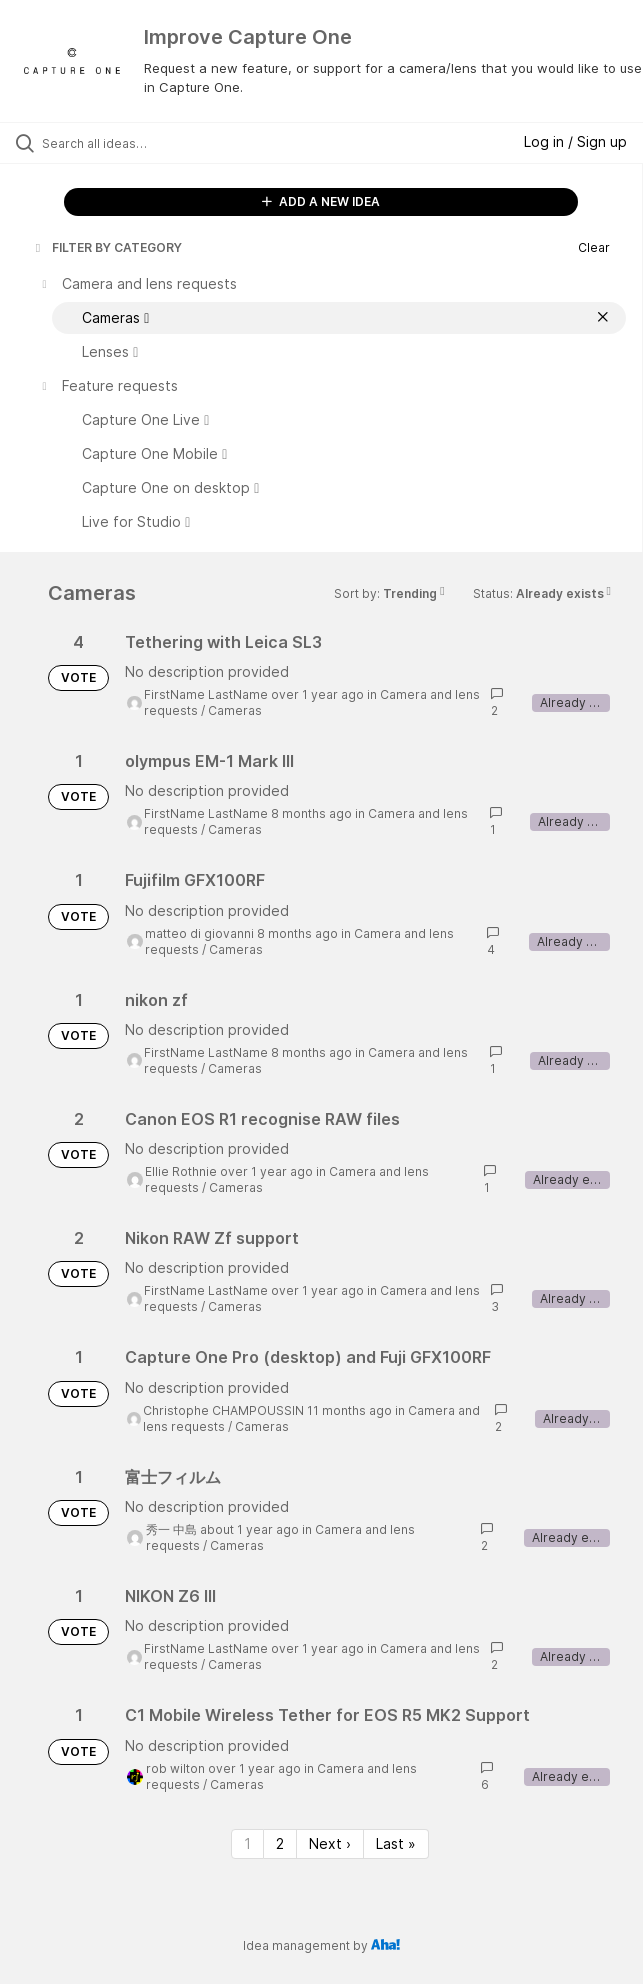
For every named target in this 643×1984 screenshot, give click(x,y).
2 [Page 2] (280, 1843)
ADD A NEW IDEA (321, 201)
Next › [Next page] (330, 1843)
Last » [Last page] (396, 1843)
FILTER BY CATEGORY (107, 247)
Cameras (235, 710)
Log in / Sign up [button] (575, 141)
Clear (594, 247)
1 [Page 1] (247, 1843)
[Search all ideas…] (155, 143)
